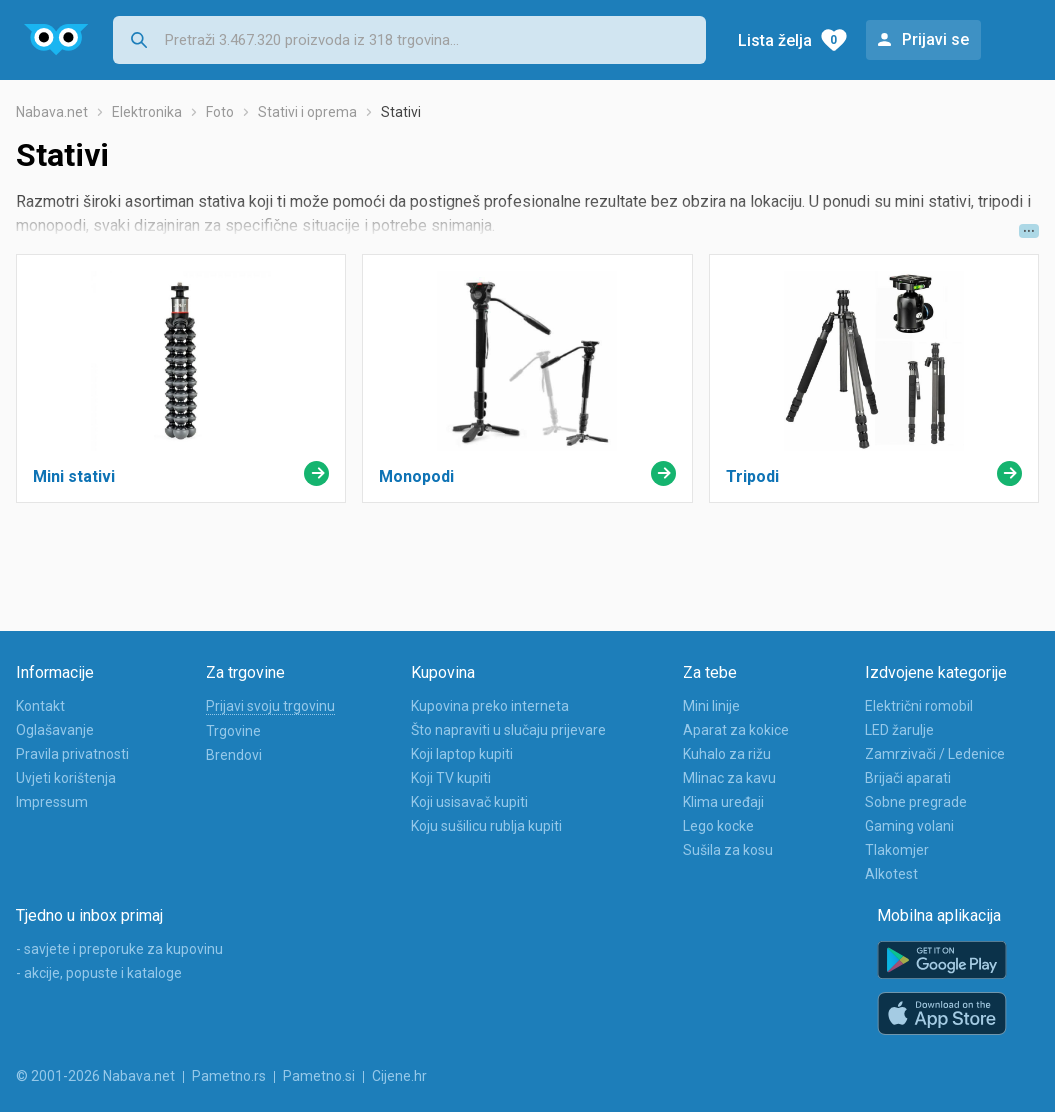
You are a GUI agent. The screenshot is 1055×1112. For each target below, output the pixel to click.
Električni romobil (919, 706)
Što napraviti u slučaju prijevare (508, 730)
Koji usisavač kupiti (469, 802)
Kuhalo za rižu (727, 754)
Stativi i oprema (307, 112)
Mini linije (711, 706)
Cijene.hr (399, 1076)
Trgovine (233, 731)
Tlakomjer (897, 850)
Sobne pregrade (916, 802)
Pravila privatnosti (72, 754)
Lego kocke (718, 826)
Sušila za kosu (728, 850)
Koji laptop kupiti (462, 754)
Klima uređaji (723, 802)
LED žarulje (899, 730)
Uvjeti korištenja (66, 778)
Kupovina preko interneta (490, 706)
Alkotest (891, 874)
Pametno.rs (229, 1076)
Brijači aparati (908, 778)
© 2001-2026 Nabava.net (95, 1076)
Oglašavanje (55, 730)
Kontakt (40, 706)
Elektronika (147, 112)
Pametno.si (319, 1076)
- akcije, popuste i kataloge (99, 973)
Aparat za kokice (736, 730)
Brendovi (234, 755)
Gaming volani (909, 826)
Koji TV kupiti (451, 778)
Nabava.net (52, 112)
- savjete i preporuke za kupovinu (119, 949)
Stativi (401, 112)
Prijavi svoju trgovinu (270, 706)
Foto (220, 112)
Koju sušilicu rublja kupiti (486, 826)
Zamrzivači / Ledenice (935, 754)
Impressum (52, 802)
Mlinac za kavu (729, 778)
